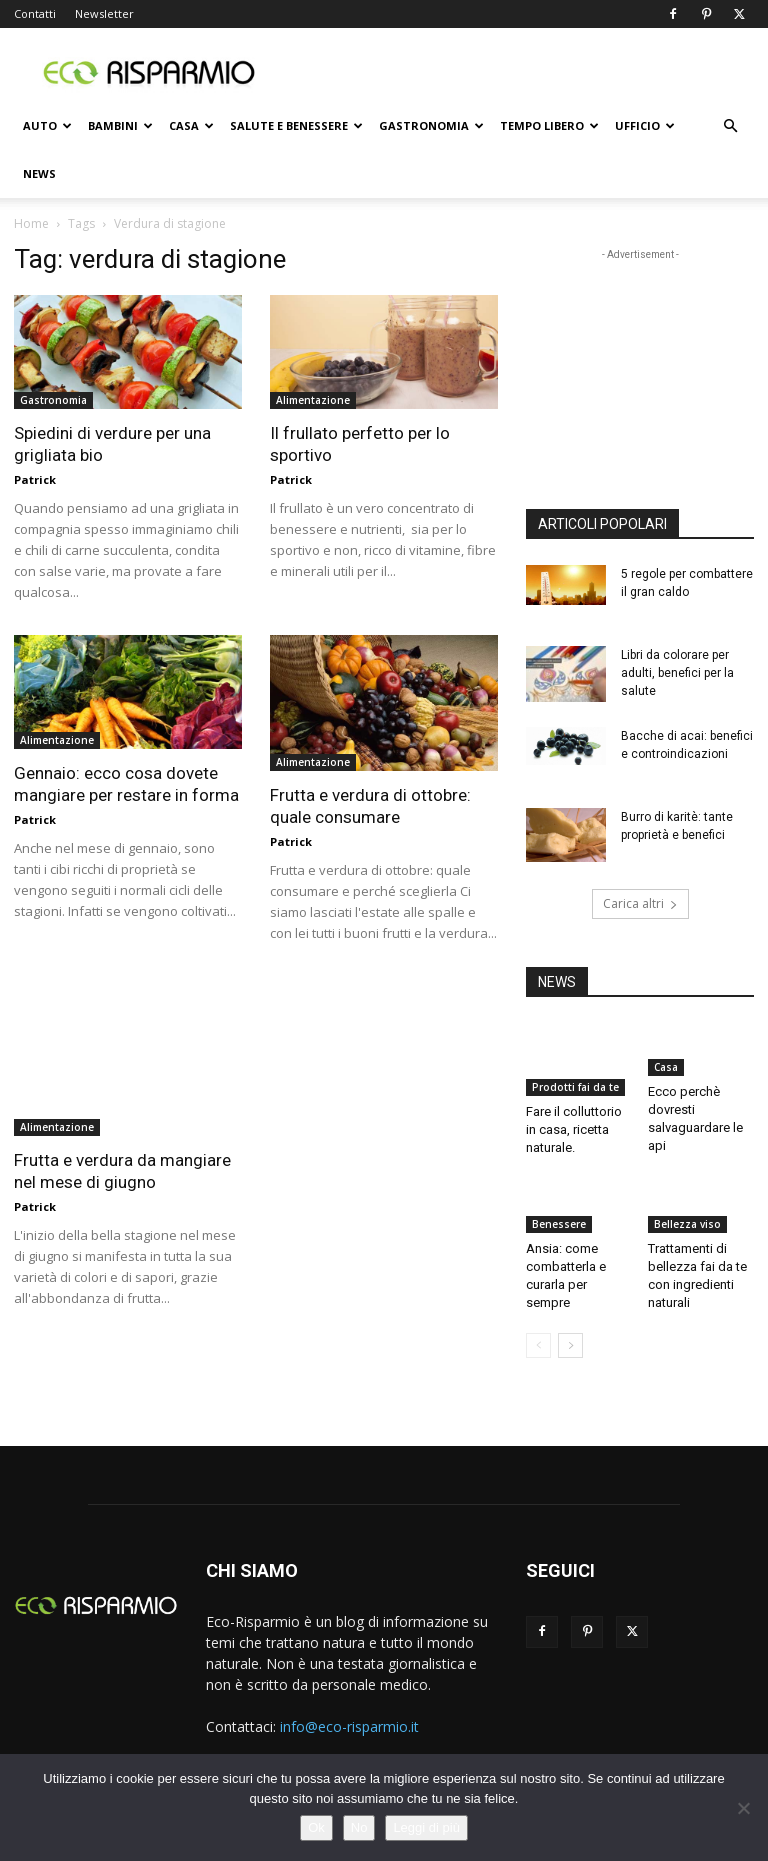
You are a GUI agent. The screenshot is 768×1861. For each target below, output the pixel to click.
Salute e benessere (296, 125)
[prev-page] (538, 1345)
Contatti (35, 13)
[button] (730, 126)
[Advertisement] (519, 72)
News (39, 173)
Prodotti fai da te (575, 1087)
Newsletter (104, 13)
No (359, 1827)
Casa (191, 125)
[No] (743, 1808)
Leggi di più (426, 1827)
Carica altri (640, 903)
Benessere (559, 1224)
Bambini (120, 125)
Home (31, 223)
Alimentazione (313, 400)
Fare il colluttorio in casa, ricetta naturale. (574, 1129)
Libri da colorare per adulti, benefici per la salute (677, 673)
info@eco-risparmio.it (349, 1726)
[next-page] (570, 1345)
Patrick (35, 479)
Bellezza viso (687, 1224)
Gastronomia (431, 125)
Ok (316, 1827)
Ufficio (645, 125)
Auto (47, 125)
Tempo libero (549, 125)
